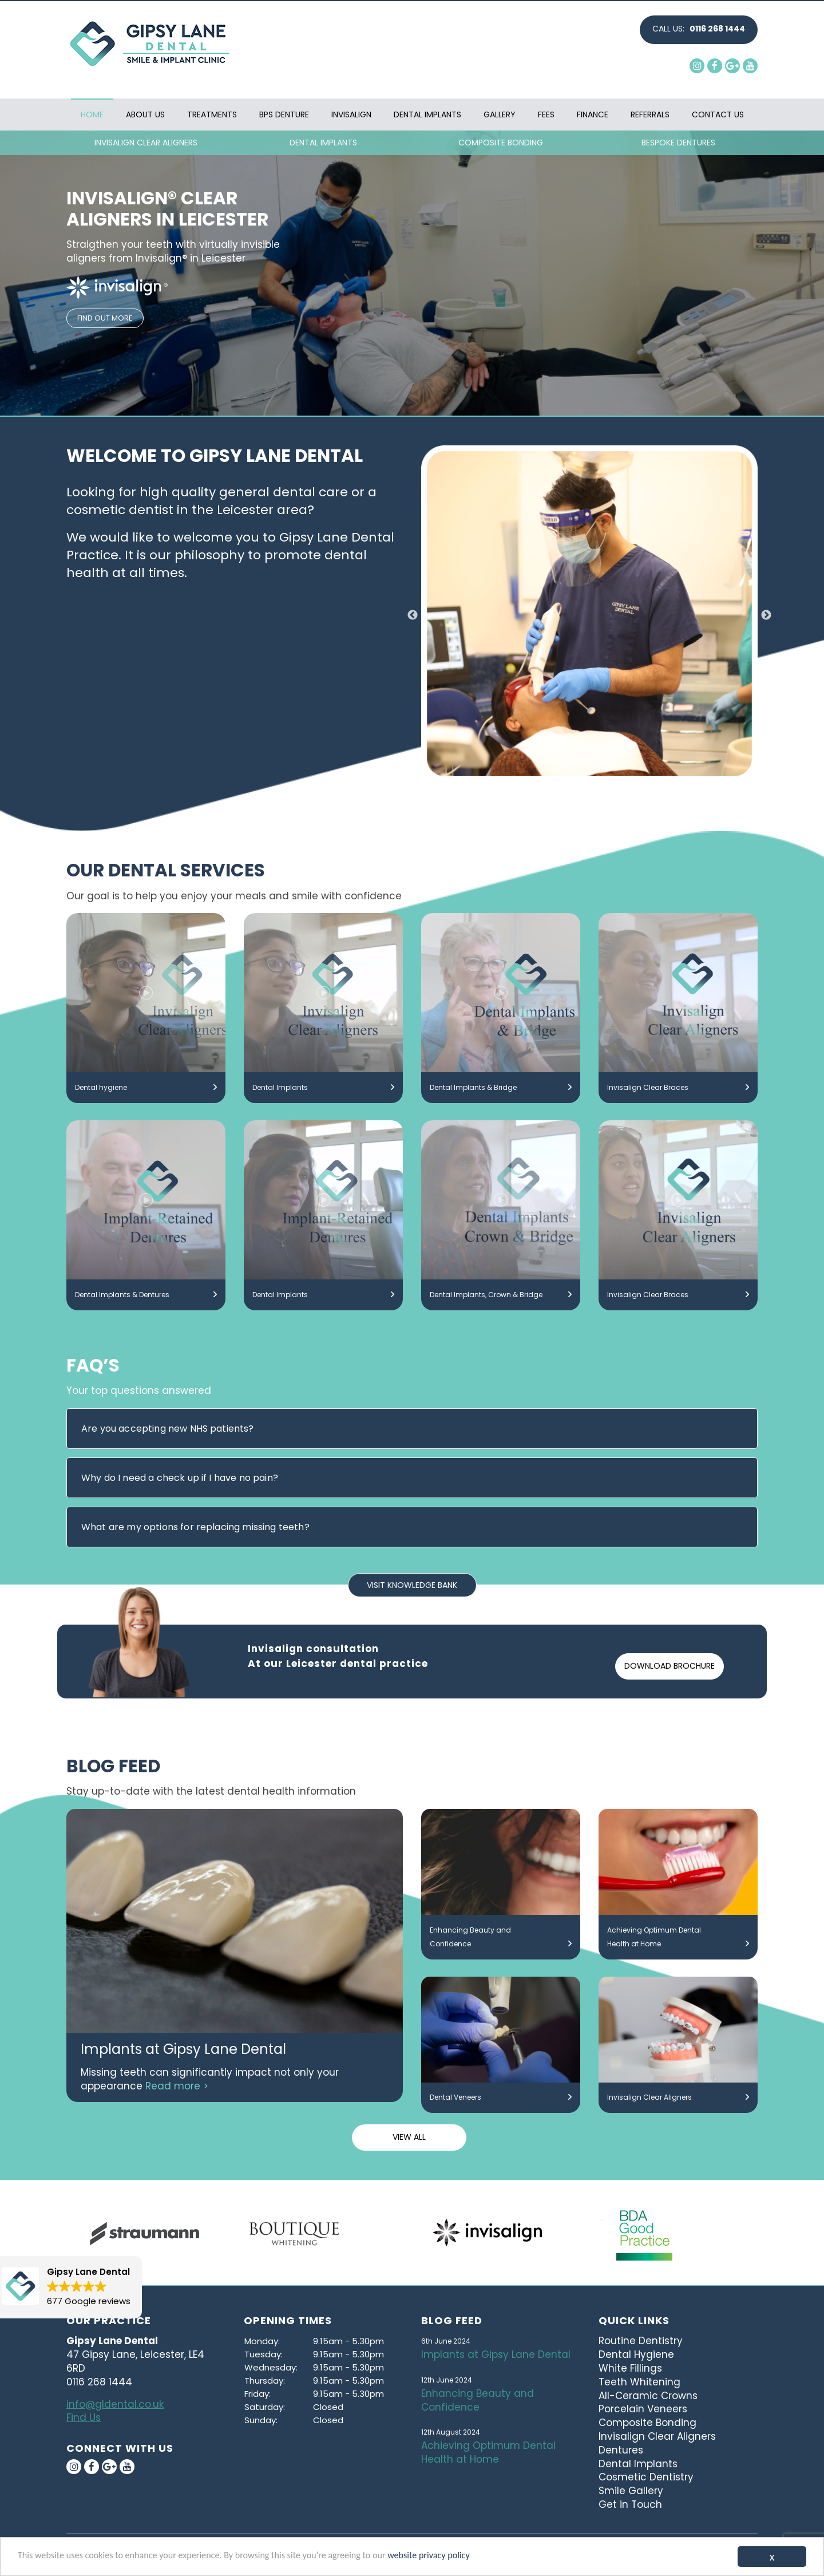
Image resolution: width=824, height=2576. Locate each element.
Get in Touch (630, 2504)
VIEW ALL (409, 2137)
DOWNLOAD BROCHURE (669, 1666)
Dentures (621, 2450)
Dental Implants (427, 114)
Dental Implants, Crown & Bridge (501, 1295)
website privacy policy (450, 2556)
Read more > (176, 2086)
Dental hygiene (146, 1088)
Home (92, 114)
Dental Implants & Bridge (501, 1088)
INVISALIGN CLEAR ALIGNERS (145, 142)
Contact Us (718, 114)
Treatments (212, 114)
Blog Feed (451, 2320)
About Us (145, 114)
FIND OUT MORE (105, 318)
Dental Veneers (501, 2097)
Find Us (83, 2417)
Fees (546, 114)
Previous (412, 615)
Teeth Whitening (639, 2382)
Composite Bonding (647, 2422)
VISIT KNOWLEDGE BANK (412, 1585)
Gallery (500, 114)
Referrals (650, 114)
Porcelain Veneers (643, 2409)
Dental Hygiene (636, 2354)
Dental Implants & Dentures (146, 1295)
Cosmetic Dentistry (646, 2477)
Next (766, 615)
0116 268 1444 (717, 28)
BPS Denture (284, 114)
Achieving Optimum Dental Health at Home (678, 1938)
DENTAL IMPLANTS (323, 142)
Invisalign (351, 114)
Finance (592, 114)
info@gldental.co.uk (115, 2404)
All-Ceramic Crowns (648, 2396)
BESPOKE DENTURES (678, 142)
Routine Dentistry (641, 2341)
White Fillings (630, 2368)
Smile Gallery (631, 2491)
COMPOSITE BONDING (500, 142)
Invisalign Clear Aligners (678, 2097)
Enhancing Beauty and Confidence (501, 1938)
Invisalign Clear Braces (678, 1088)
